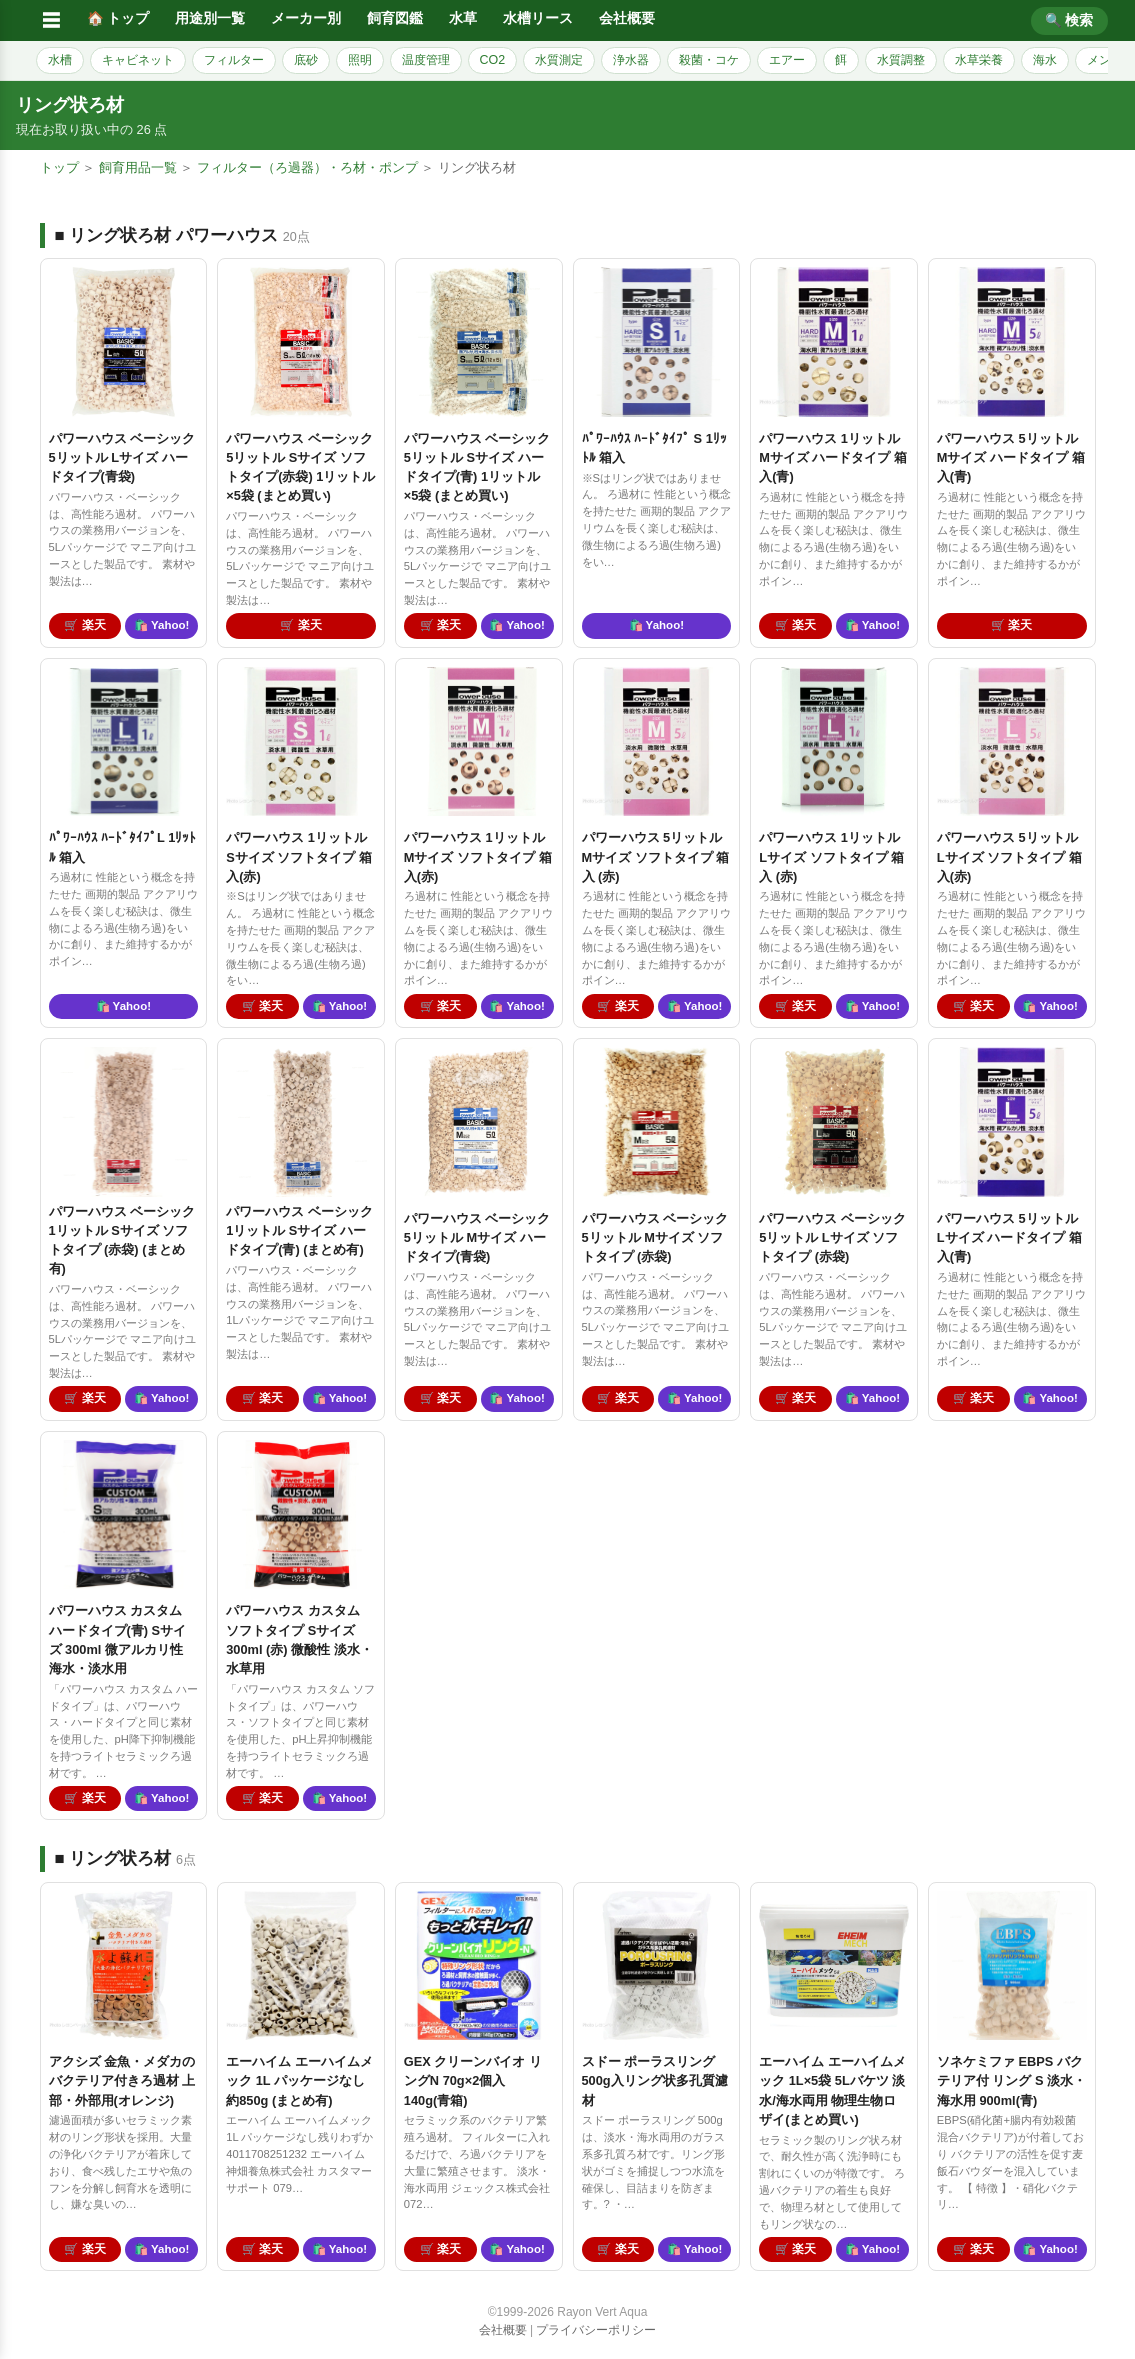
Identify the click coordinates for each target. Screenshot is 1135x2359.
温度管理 (426, 60)
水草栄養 (979, 60)
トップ (59, 167)
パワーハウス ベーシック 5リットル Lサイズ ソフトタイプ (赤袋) (832, 1237)
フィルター (234, 60)
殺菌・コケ (709, 60)
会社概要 (627, 18)
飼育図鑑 (395, 18)
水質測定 (559, 60)
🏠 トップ (118, 18)
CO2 (493, 60)
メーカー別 (306, 18)
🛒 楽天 (84, 625)
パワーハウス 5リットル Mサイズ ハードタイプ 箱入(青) (1011, 457)
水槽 (60, 60)
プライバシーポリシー (596, 2330)
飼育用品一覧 (138, 167)
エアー (787, 60)
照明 (360, 60)
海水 (1045, 60)
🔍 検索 (1069, 20)
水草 (463, 18)
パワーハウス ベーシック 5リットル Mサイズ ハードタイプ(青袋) (477, 1237)
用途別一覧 (210, 18)
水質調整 (901, 60)
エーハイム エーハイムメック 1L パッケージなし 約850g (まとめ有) (299, 2080)
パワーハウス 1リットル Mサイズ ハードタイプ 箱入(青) (833, 457)
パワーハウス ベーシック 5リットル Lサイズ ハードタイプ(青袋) (122, 457)
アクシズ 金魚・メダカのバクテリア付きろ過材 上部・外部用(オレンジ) (122, 2080)
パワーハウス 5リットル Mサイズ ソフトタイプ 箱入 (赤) (656, 856)
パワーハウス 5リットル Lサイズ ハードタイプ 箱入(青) (1009, 1237)
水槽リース (538, 18)
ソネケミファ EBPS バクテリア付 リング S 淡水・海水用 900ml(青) (1011, 2080)
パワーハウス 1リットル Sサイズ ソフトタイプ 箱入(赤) (299, 856)
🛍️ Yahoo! (161, 625)
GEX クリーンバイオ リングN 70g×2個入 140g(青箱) (473, 2080)
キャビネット (138, 60)
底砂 (306, 60)
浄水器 (631, 60)
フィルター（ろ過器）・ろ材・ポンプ (307, 167)
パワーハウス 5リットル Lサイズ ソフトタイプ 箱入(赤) (1009, 856)
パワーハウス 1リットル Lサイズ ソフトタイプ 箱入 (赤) (831, 856)
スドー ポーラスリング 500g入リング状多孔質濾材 (655, 2080)
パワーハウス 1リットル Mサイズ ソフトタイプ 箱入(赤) (478, 856)
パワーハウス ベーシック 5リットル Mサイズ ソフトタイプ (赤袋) (655, 1237)
